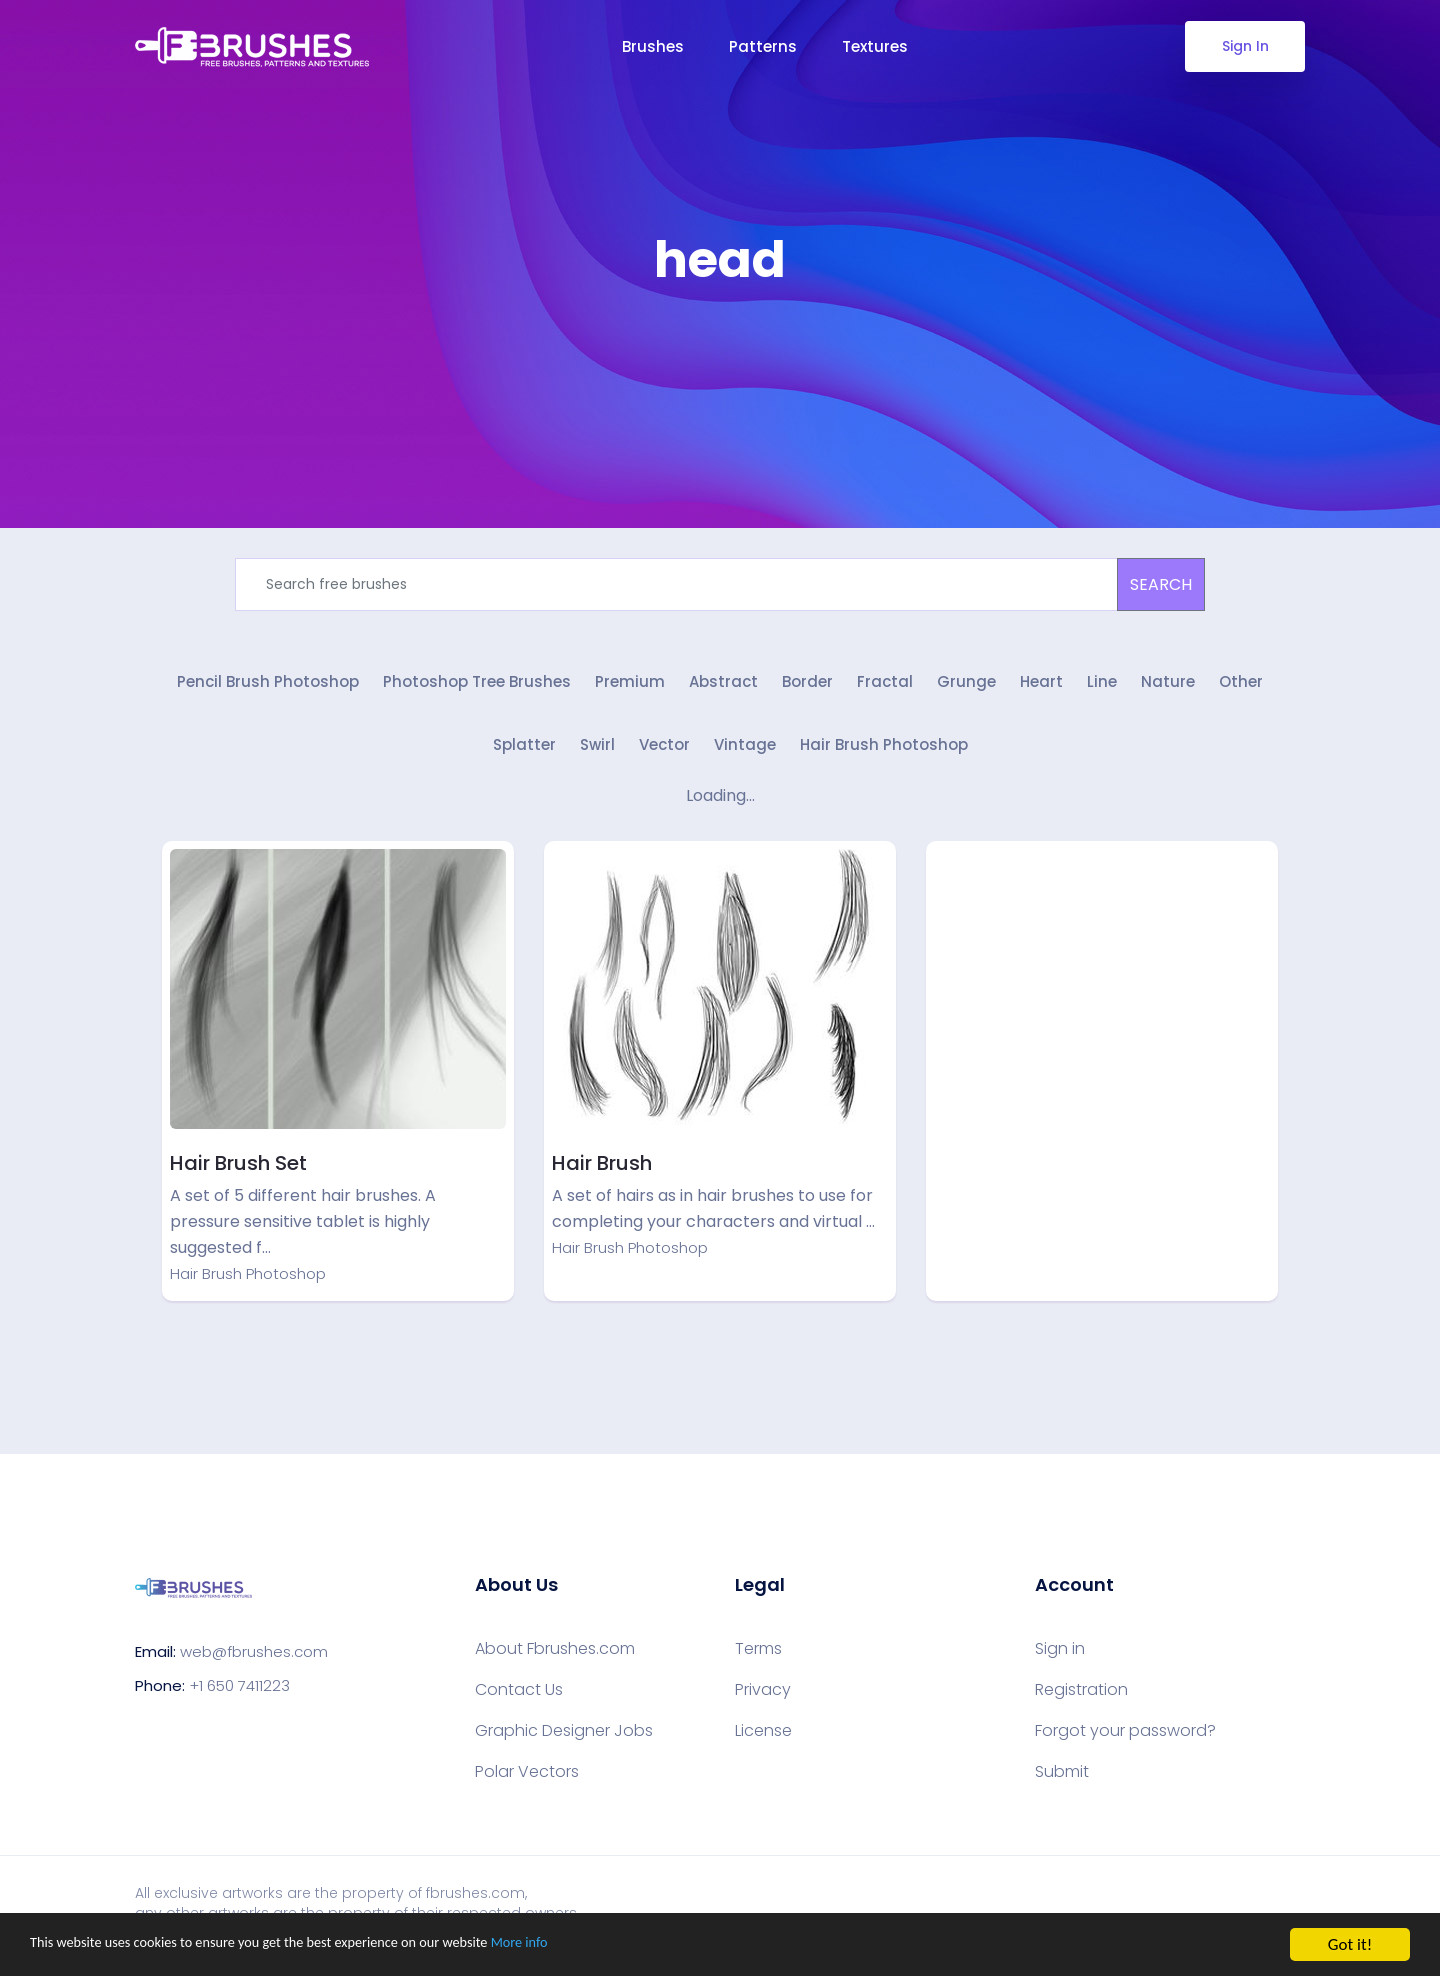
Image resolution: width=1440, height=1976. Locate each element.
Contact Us (519, 1700)
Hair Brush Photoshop (884, 755)
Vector (664, 755)
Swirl (597, 755)
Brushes (653, 46)
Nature (1168, 687)
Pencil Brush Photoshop (268, 687)
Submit (1062, 1782)
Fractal (885, 687)
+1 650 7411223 (239, 1695)
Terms (758, 1659)
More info (615, 1946)
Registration (1081, 1700)
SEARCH (1161, 584)
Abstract (723, 687)
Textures (875, 46)
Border (807, 687)
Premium (630, 687)
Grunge (966, 687)
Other (1241, 687)
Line (1102, 687)
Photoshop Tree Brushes (477, 687)
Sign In (1245, 46)
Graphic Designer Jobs (564, 1741)
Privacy (763, 1700)
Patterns (763, 46)
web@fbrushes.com (254, 1661)
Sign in (1060, 1659)
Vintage (745, 755)
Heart (1041, 687)
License (763, 1741)
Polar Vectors (527, 1782)
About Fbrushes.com (555, 1659)
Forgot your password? (1125, 1741)
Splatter (524, 755)
